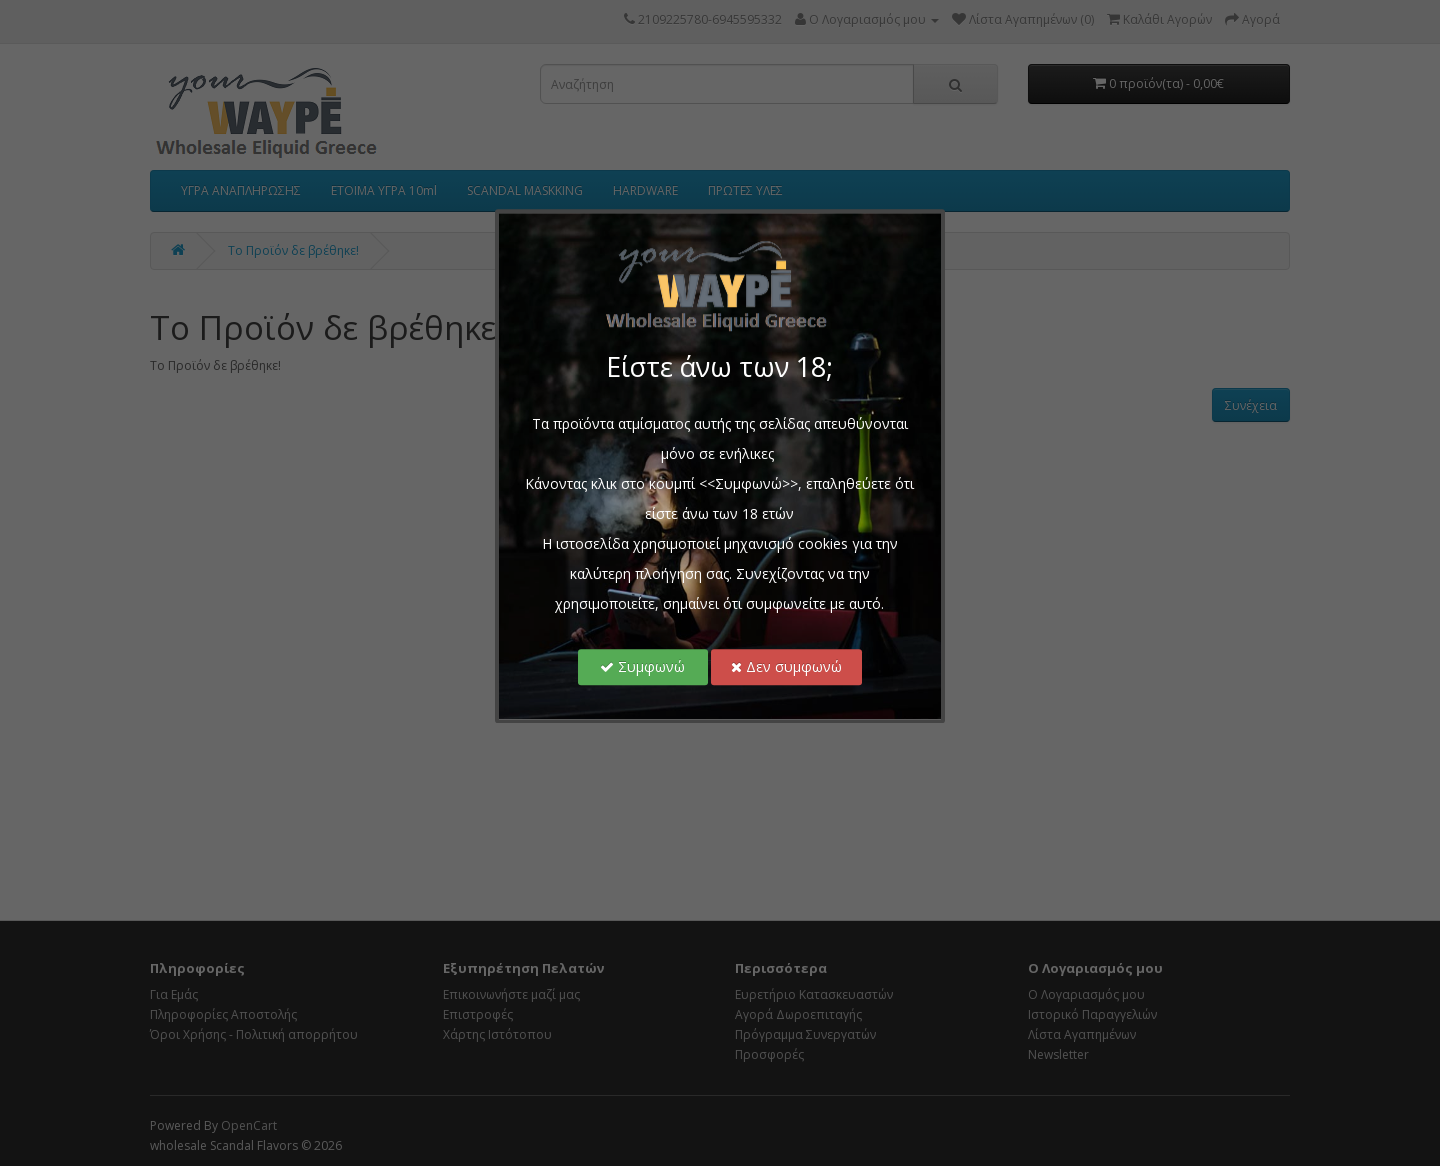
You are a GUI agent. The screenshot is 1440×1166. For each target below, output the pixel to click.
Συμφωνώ (643, 666)
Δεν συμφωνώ (786, 666)
